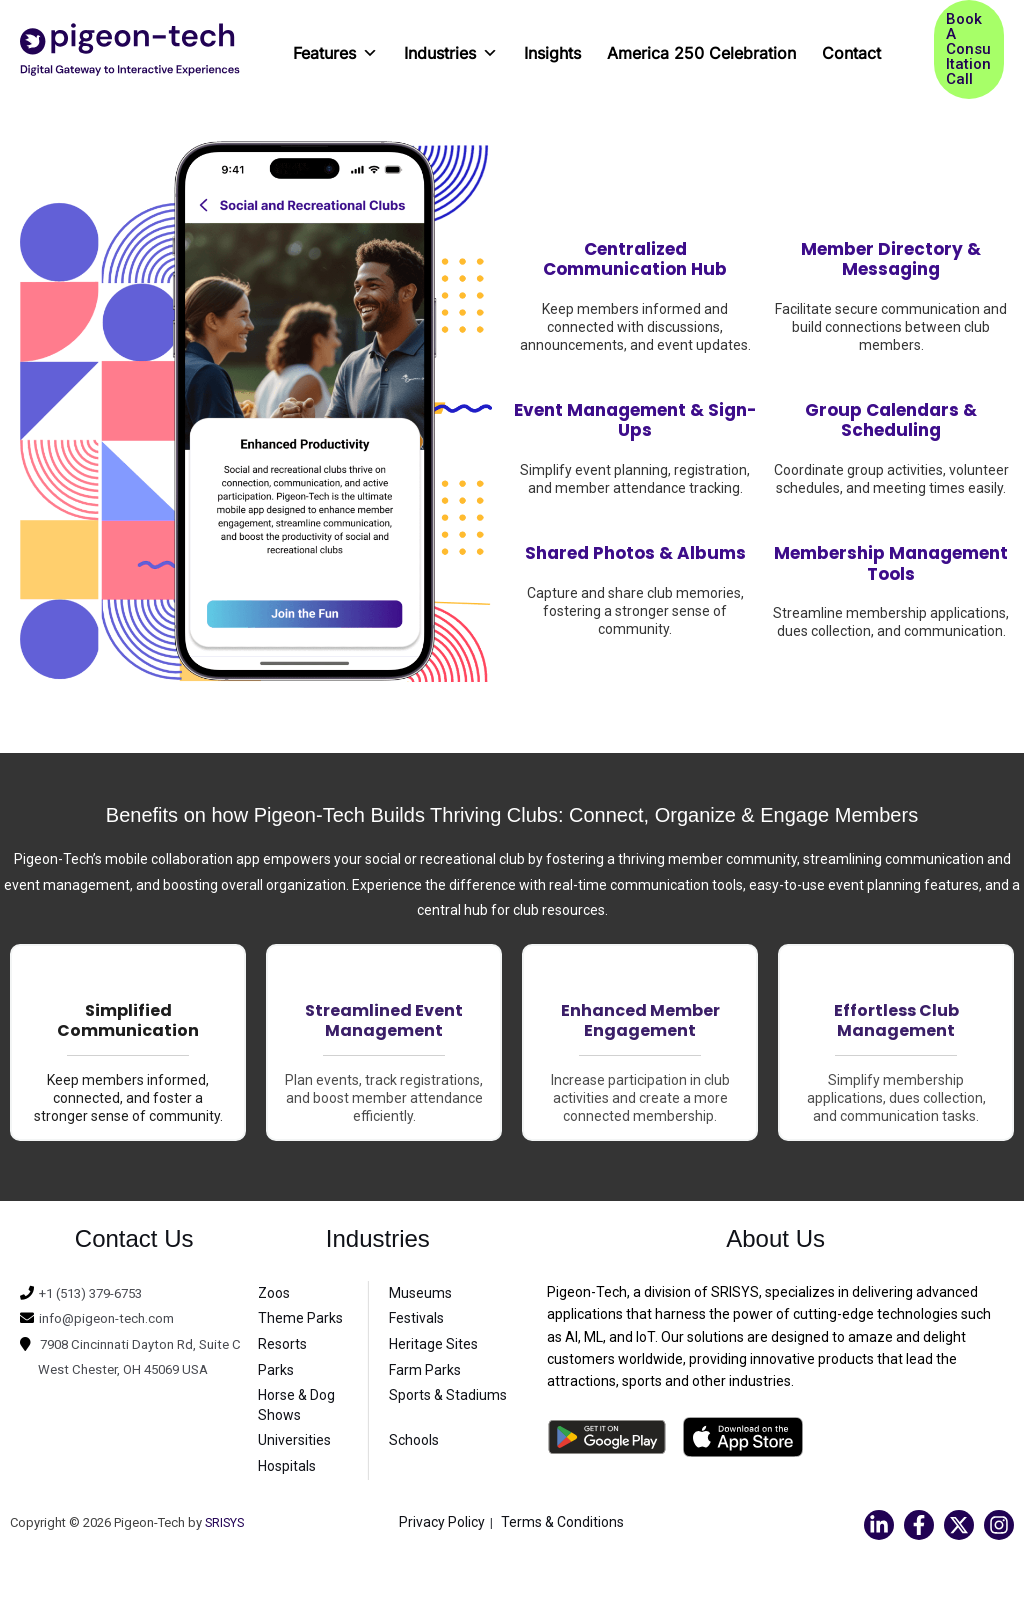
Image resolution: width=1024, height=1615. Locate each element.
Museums (420, 1293)
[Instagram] (999, 1525)
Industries (451, 46)
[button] (969, 49)
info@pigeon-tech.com (111, 1318)
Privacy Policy (442, 1522)
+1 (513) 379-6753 (97, 1293)
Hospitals (287, 1466)
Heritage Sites (433, 1344)
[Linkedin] (879, 1525)
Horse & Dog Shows (296, 1405)
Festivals (416, 1318)
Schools (414, 1440)
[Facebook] (919, 1525)
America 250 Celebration (701, 53)
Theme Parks (300, 1318)
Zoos (274, 1293)
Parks (276, 1370)
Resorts (282, 1344)
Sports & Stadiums (448, 1395)
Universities (294, 1440)
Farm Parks (425, 1370)
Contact (851, 53)
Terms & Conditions (562, 1522)
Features (335, 46)
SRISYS (226, 1522)
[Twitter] (959, 1525)
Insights (552, 53)
